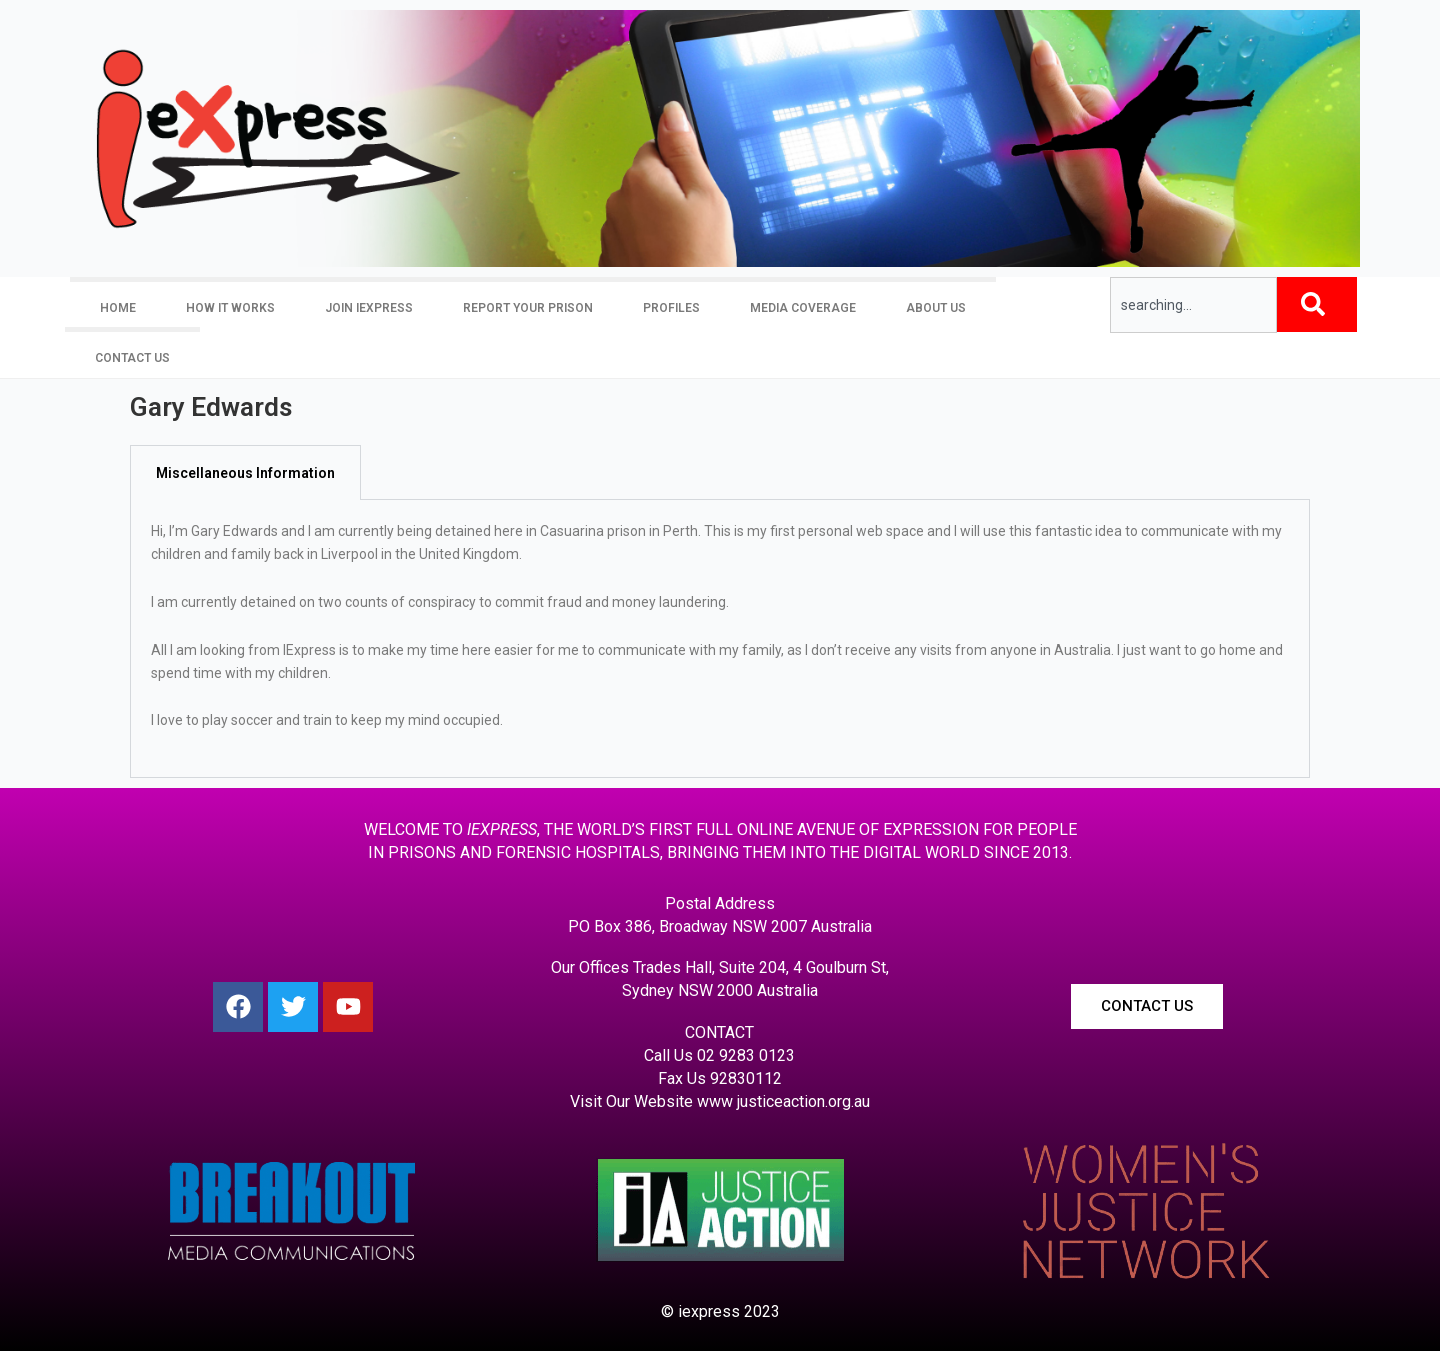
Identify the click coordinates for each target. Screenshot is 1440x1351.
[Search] (1317, 304)
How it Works (230, 308)
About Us (936, 308)
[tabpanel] (720, 639)
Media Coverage (803, 308)
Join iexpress (369, 308)
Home (118, 308)
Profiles (671, 308)
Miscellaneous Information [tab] (245, 473)
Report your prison (528, 308)
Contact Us (132, 358)
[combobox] (1193, 305)
